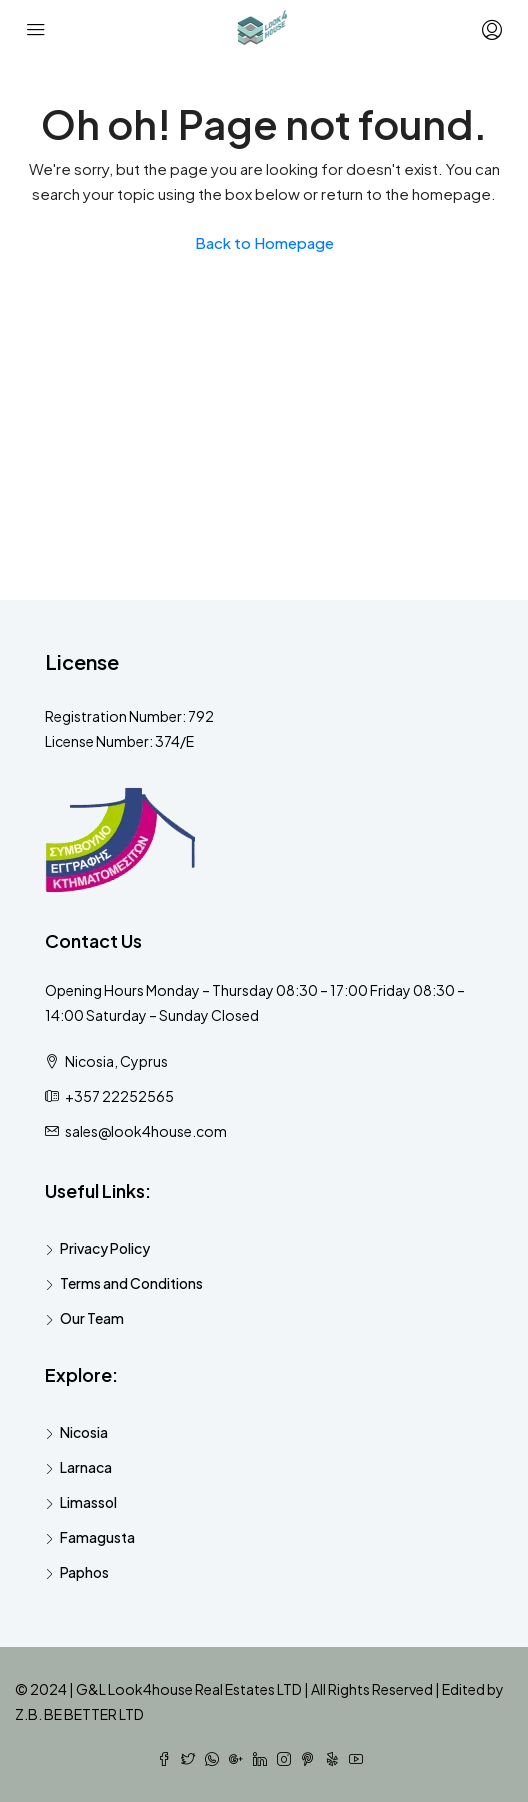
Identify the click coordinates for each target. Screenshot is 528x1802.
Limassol (88, 1502)
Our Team (92, 1318)
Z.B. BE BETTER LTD (79, 1714)
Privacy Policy (105, 1248)
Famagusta (97, 1537)
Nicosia (84, 1432)
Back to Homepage (264, 242)
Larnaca (86, 1467)
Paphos (84, 1572)
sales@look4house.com (146, 1131)
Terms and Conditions (131, 1283)
